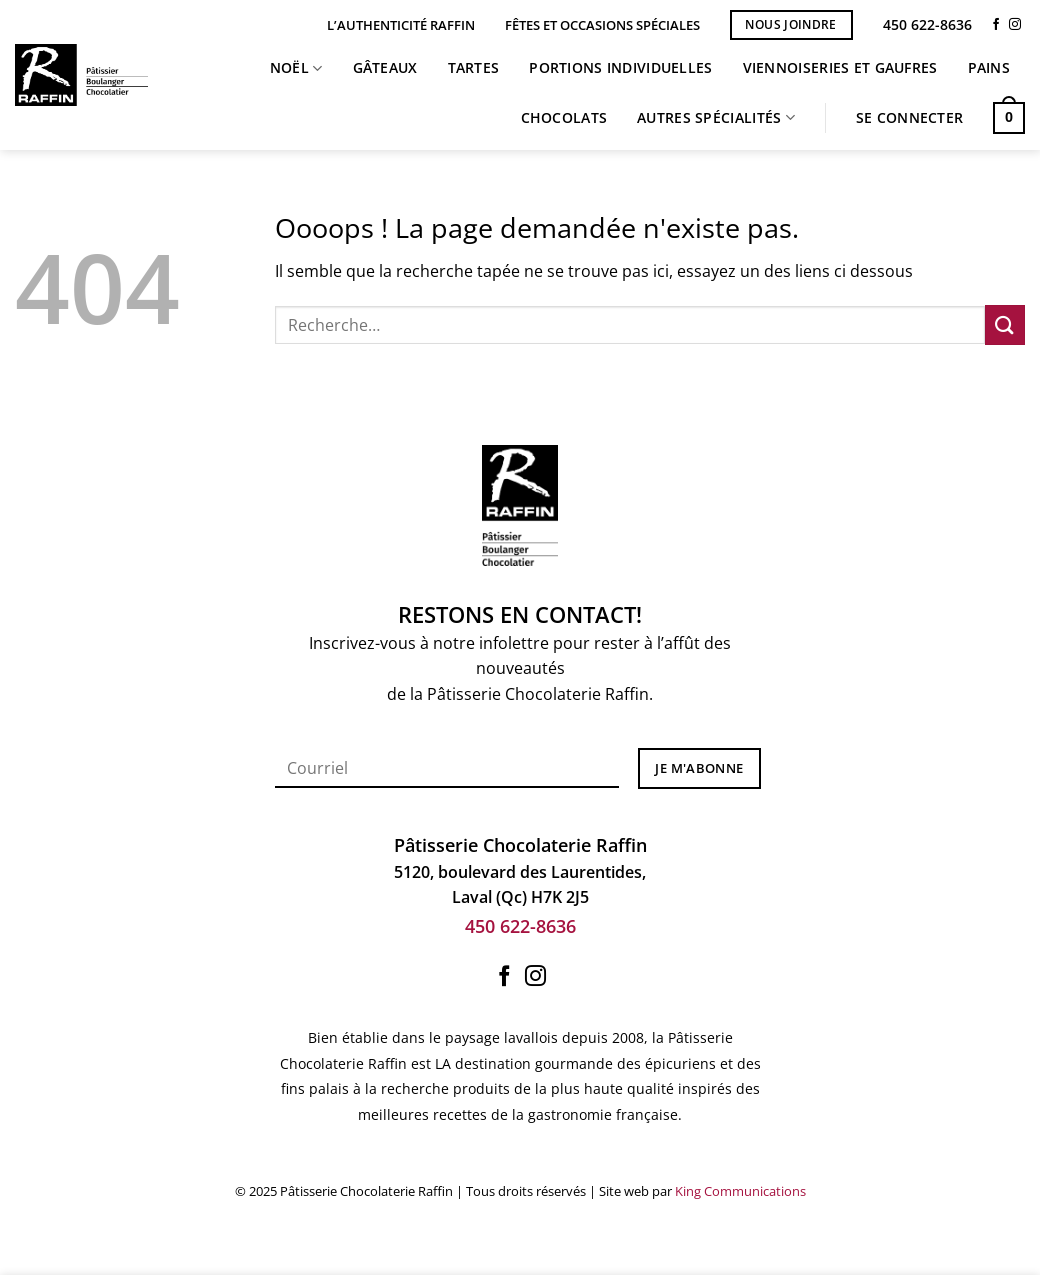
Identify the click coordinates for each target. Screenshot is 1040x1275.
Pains (989, 67)
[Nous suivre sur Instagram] (1015, 25)
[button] (909, 118)
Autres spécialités (716, 118)
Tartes (474, 67)
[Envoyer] (1005, 324)
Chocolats (564, 117)
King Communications (740, 1191)
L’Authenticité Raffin (401, 25)
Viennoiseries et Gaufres (840, 67)
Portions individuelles (620, 67)
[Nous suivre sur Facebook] (996, 25)
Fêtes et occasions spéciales (602, 25)
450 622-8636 (927, 24)
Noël (296, 68)
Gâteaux (385, 67)
